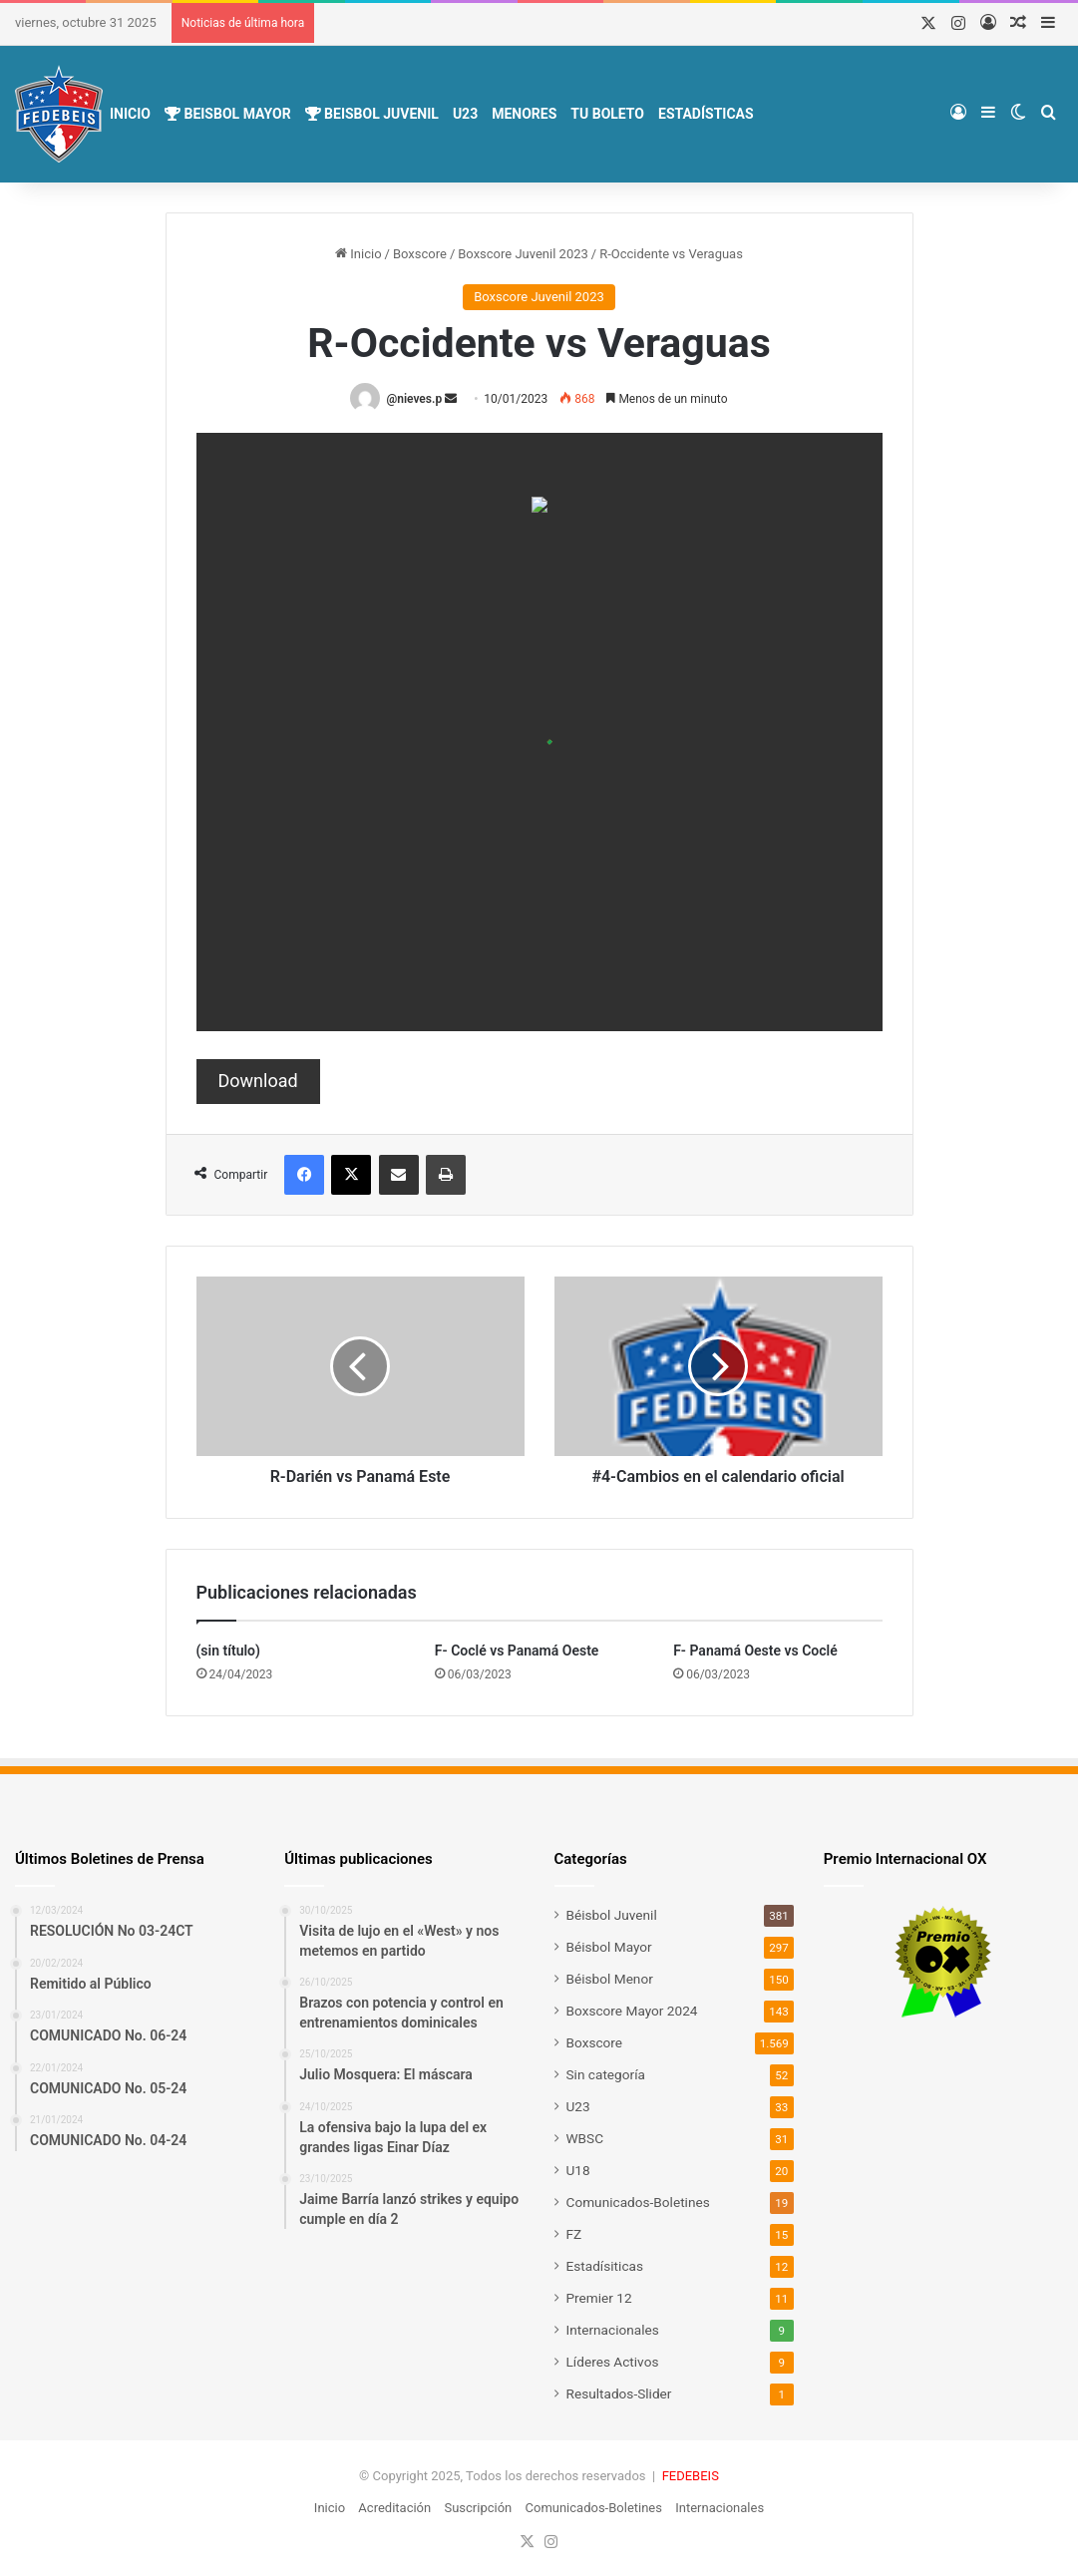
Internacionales (612, 2330)
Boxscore (420, 253)
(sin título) (228, 1650)
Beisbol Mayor (228, 114)
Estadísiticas (604, 2266)
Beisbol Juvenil (372, 114)
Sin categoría (605, 2074)
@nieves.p (414, 399)
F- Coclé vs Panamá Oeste (517, 1650)
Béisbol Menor (609, 1979)
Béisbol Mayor (609, 1947)
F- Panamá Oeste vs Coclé (755, 1650)
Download (258, 1080)
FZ (574, 2234)
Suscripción (478, 2507)
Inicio (130, 114)
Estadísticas (706, 114)
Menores (524, 114)
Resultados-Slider (619, 2393)
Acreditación (394, 2507)
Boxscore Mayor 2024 (632, 2011)
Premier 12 (599, 2298)
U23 (465, 114)
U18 (578, 2170)
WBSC (585, 2138)
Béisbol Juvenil (611, 1915)
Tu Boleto (607, 114)
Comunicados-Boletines (638, 2202)
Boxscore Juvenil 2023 (523, 253)
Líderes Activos (612, 2362)
